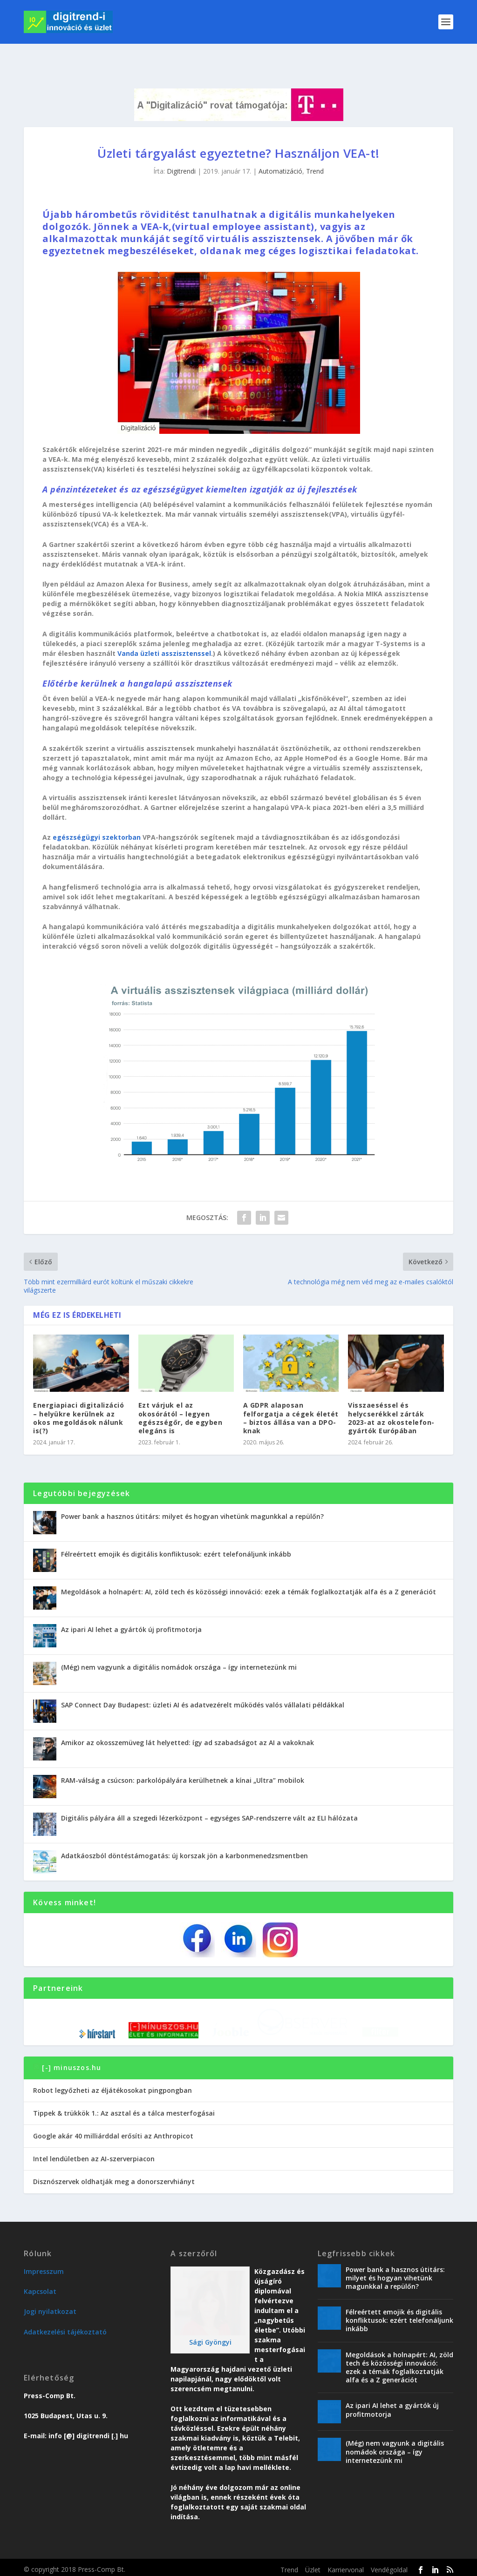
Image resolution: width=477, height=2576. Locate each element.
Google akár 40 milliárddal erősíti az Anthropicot (113, 2131)
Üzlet (312, 2565)
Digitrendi (181, 148)
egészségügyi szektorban (97, 814)
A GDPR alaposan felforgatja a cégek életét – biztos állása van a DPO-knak (291, 1395)
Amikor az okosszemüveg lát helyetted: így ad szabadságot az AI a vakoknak (187, 1720)
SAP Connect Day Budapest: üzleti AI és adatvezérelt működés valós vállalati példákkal (202, 1682)
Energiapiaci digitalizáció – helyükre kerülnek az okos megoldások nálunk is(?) (78, 1395)
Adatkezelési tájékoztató (65, 2327)
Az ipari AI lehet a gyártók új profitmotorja (131, 1607)
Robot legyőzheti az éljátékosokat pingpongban (112, 2086)
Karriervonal (345, 2565)
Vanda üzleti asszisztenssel (164, 631)
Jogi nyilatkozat (50, 2307)
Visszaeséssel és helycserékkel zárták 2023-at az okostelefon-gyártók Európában (391, 1395)
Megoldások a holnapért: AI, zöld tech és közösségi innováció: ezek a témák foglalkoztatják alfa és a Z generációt (248, 1569)
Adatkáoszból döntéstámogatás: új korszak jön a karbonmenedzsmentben (184, 1833)
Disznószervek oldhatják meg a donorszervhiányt (114, 2177)
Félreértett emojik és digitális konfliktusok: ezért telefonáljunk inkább (176, 1531)
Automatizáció (280, 148)
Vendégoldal (389, 2565)
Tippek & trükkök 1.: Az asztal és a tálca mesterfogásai (124, 2108)
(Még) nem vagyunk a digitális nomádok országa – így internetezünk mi (179, 1644)
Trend (315, 148)
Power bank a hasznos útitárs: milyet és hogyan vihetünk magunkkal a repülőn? (192, 1494)
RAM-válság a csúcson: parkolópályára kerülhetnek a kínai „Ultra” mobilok (182, 1757)
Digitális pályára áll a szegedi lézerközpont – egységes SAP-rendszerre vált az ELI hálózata (209, 1795)
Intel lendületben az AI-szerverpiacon (94, 2154)
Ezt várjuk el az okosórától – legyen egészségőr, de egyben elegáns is (180, 1395)
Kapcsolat (40, 2287)
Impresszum (44, 2267)
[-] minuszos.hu (71, 2063)
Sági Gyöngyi (210, 2338)
